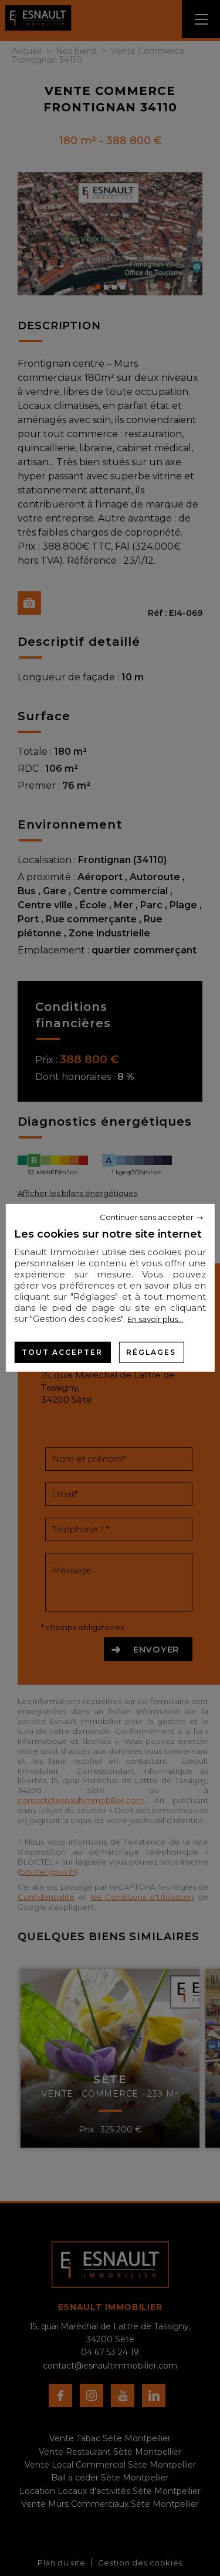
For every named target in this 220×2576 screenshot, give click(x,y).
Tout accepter (62, 1352)
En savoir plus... (155, 1319)
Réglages (151, 1352)
